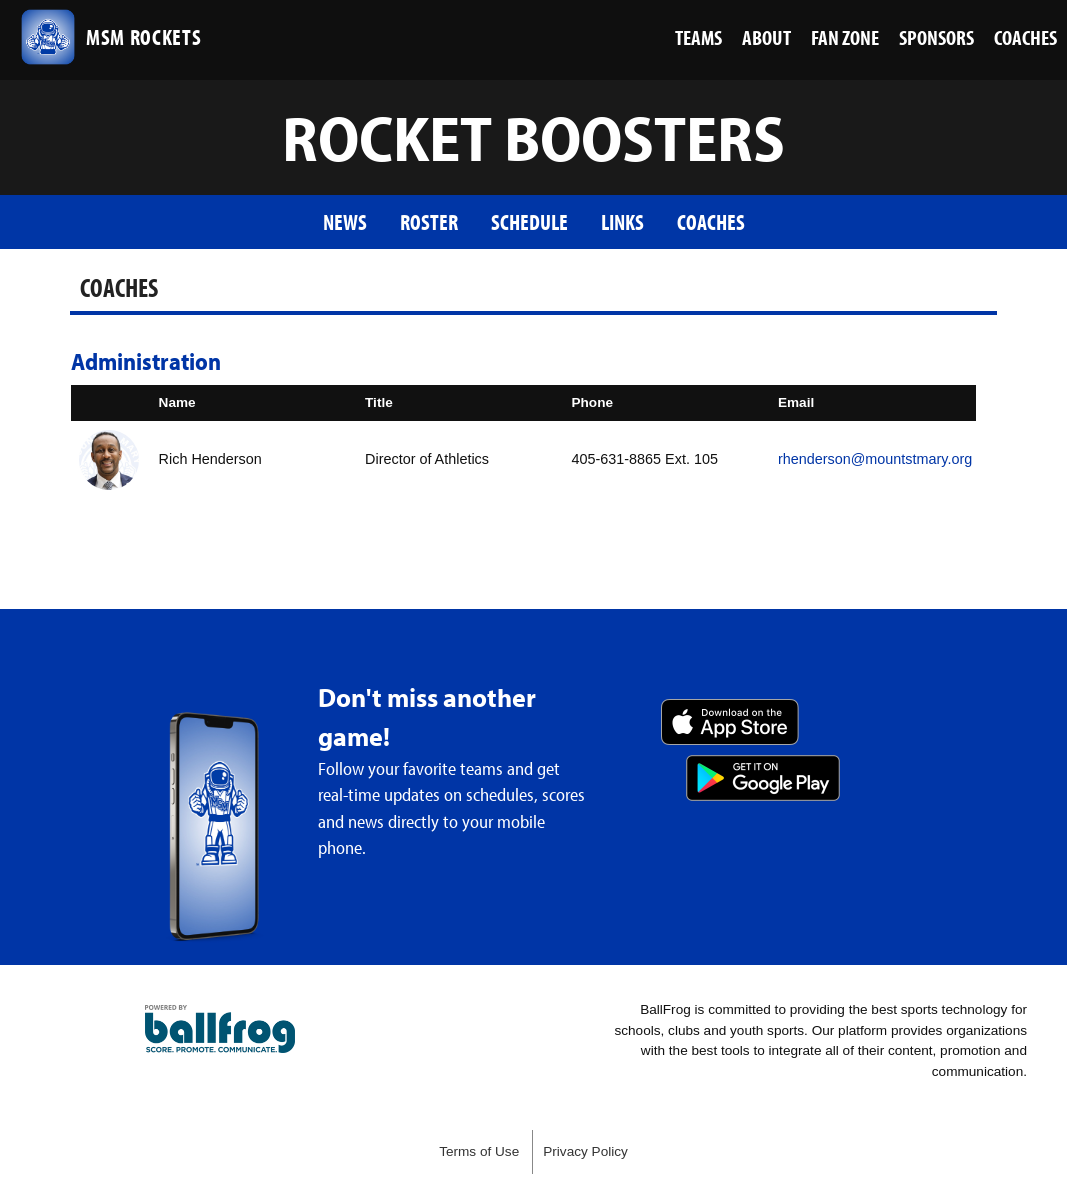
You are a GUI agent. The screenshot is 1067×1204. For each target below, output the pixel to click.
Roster (429, 221)
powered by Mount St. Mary (220, 1029)
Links (622, 221)
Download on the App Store (730, 722)
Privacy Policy (585, 1151)
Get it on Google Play (763, 778)
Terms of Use (479, 1151)
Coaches (711, 221)
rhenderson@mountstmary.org (875, 459)
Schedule (529, 221)
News (345, 221)
